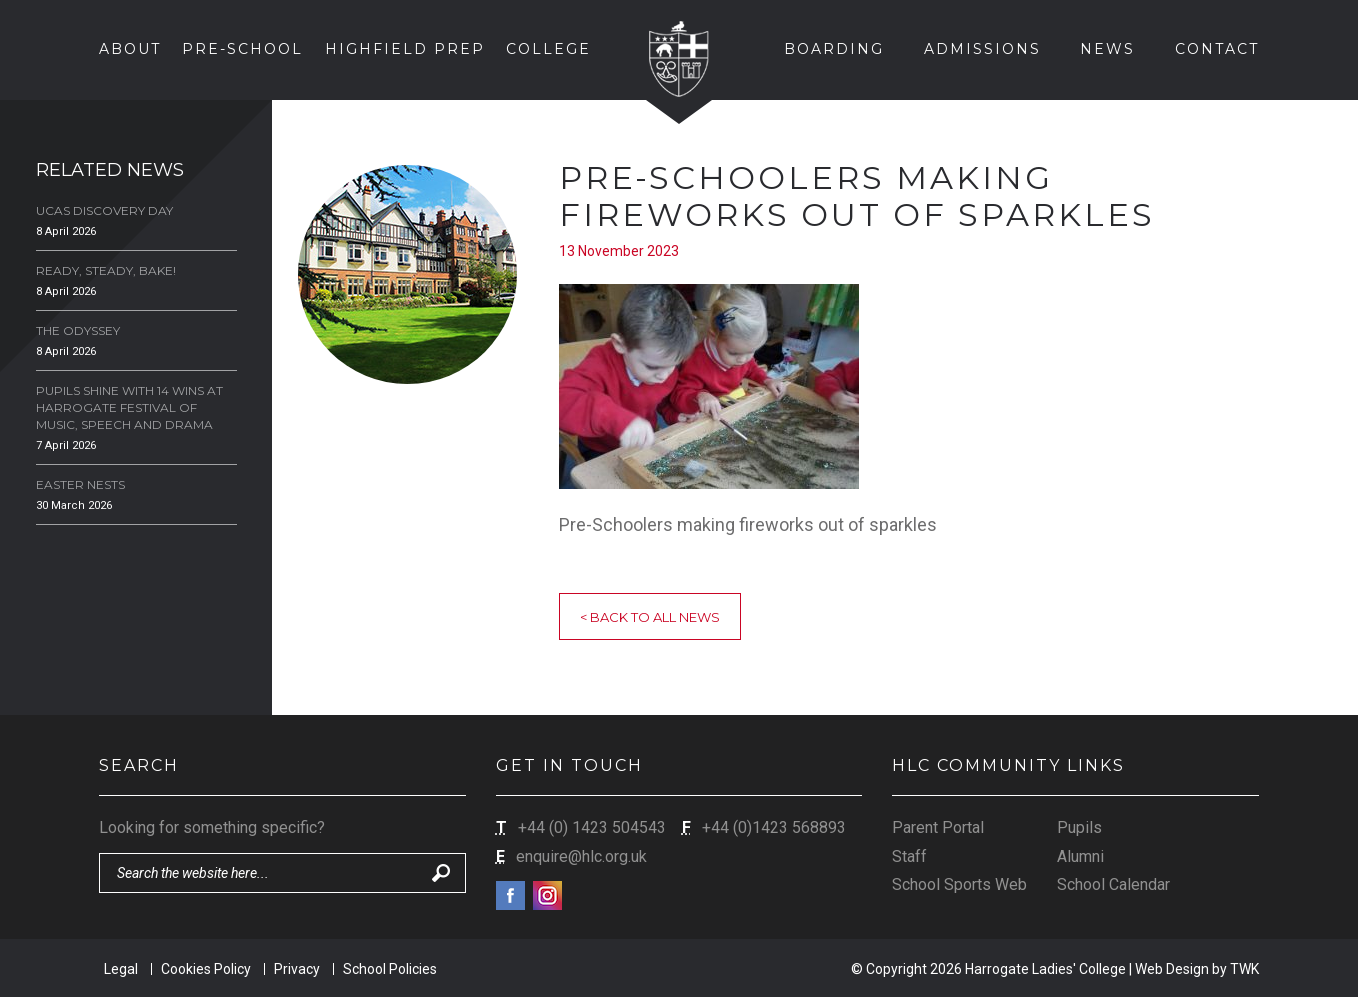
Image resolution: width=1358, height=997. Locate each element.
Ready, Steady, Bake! (106, 270)
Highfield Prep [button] (405, 49)
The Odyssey (78, 330)
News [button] (1107, 49)
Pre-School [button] (242, 49)
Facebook (510, 895)
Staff (909, 856)
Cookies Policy (206, 969)
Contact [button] (1217, 49)
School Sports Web (959, 884)
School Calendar (1113, 884)
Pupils (1079, 827)
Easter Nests (80, 484)
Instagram (547, 895)
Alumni (1080, 856)
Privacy (297, 969)
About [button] (130, 49)
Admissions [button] (982, 49)
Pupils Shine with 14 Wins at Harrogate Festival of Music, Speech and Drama (129, 407)
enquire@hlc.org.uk (581, 856)
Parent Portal (938, 827)
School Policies (390, 969)
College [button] (548, 49)
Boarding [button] (834, 49)
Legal (121, 969)
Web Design (1172, 969)
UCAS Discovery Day (104, 210)
